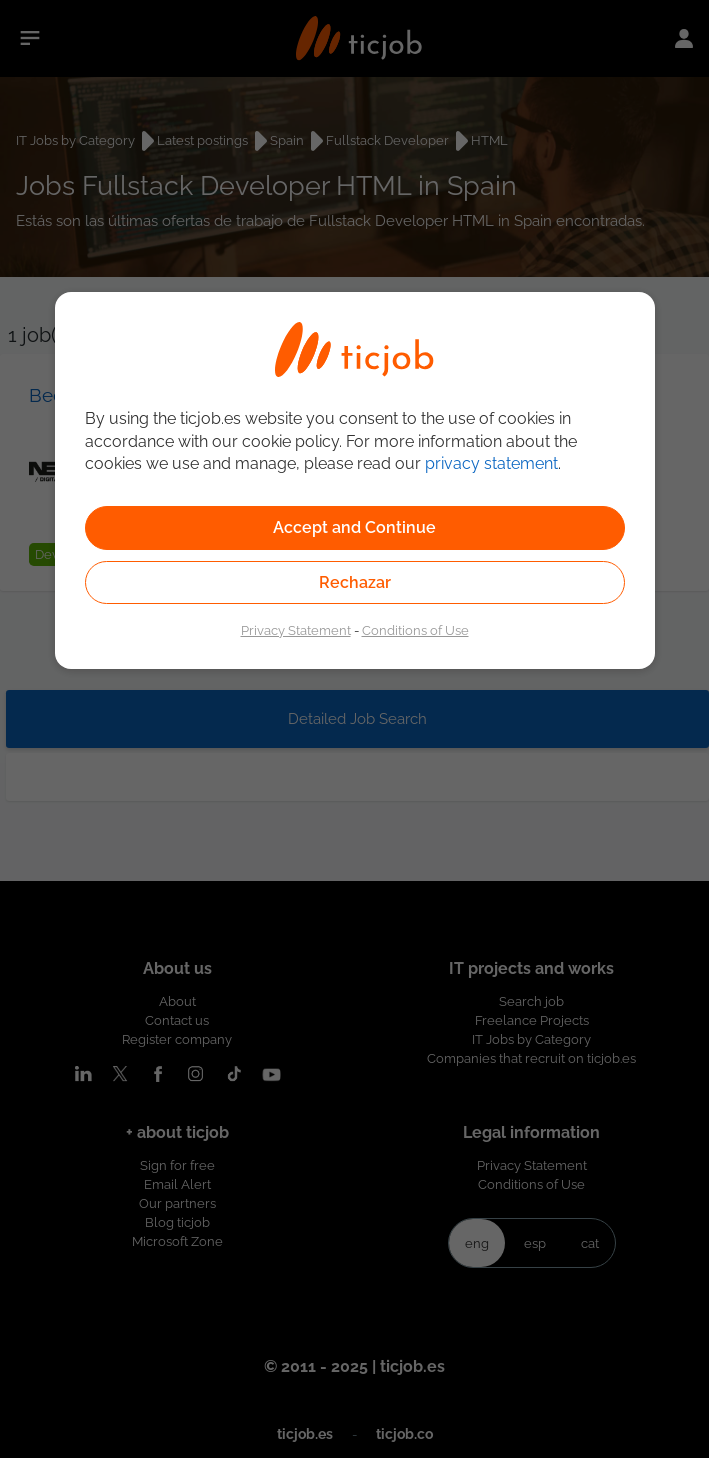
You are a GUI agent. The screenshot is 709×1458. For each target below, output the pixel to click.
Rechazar (355, 582)
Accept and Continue (354, 527)
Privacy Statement (296, 630)
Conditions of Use (415, 630)
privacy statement (491, 463)
